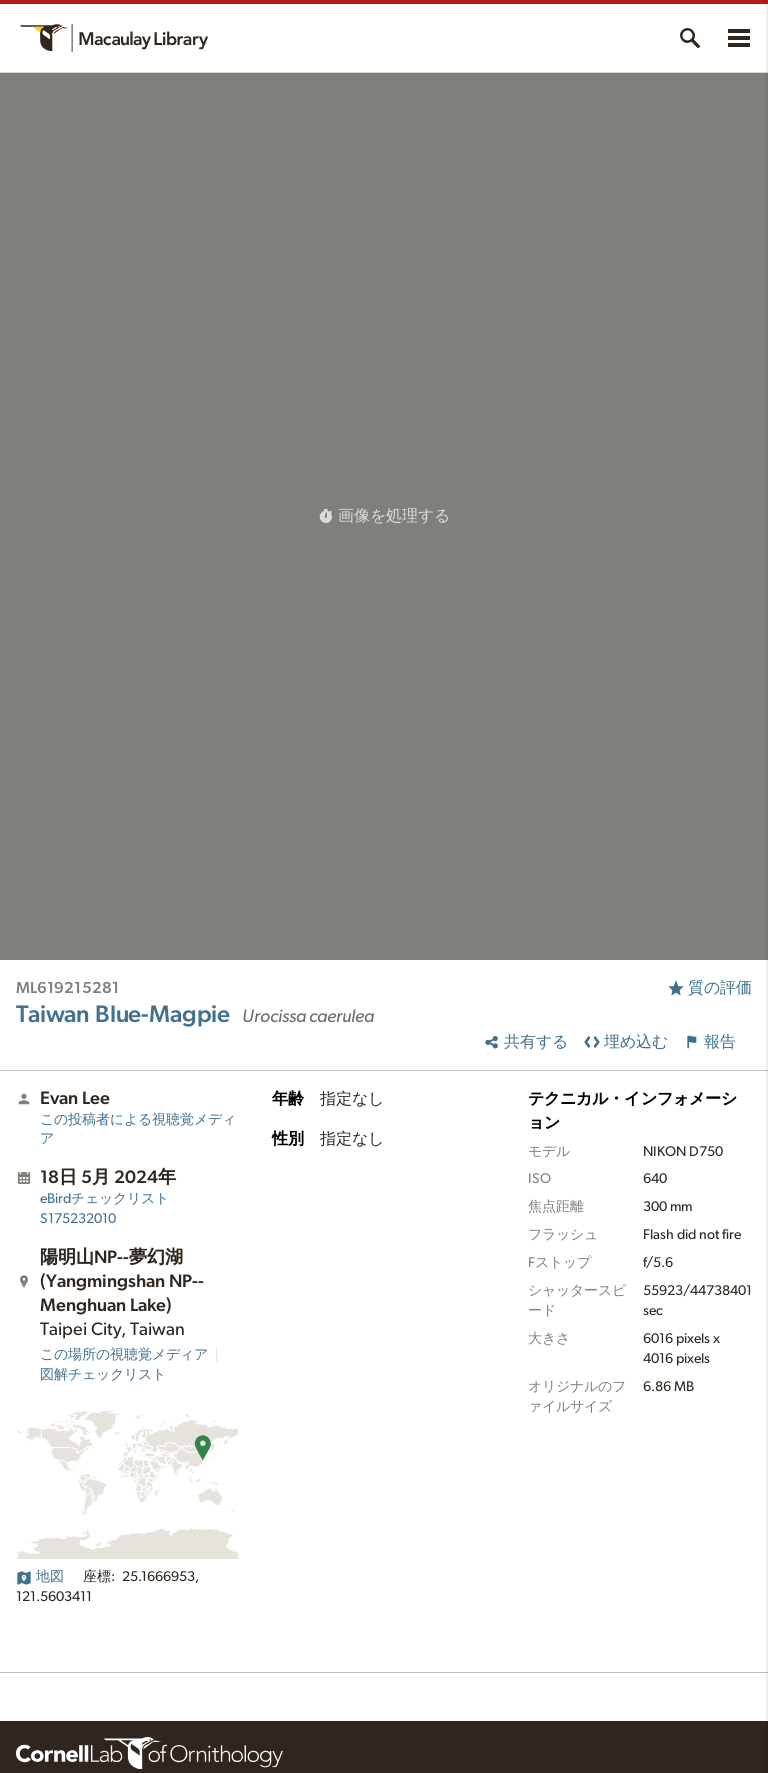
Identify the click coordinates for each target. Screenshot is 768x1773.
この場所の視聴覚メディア (124, 1355)
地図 (40, 1577)
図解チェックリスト (103, 1375)
